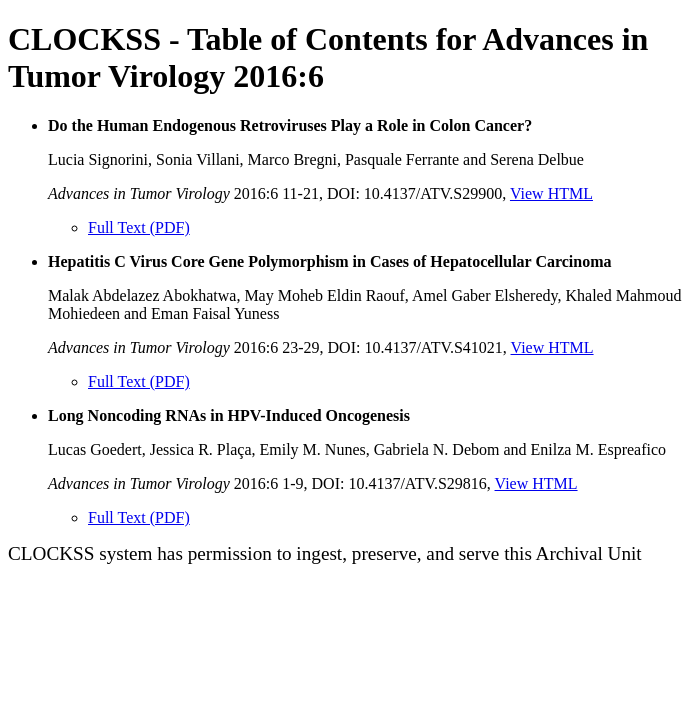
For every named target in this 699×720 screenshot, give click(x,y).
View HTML (551, 193)
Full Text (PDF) (139, 227)
